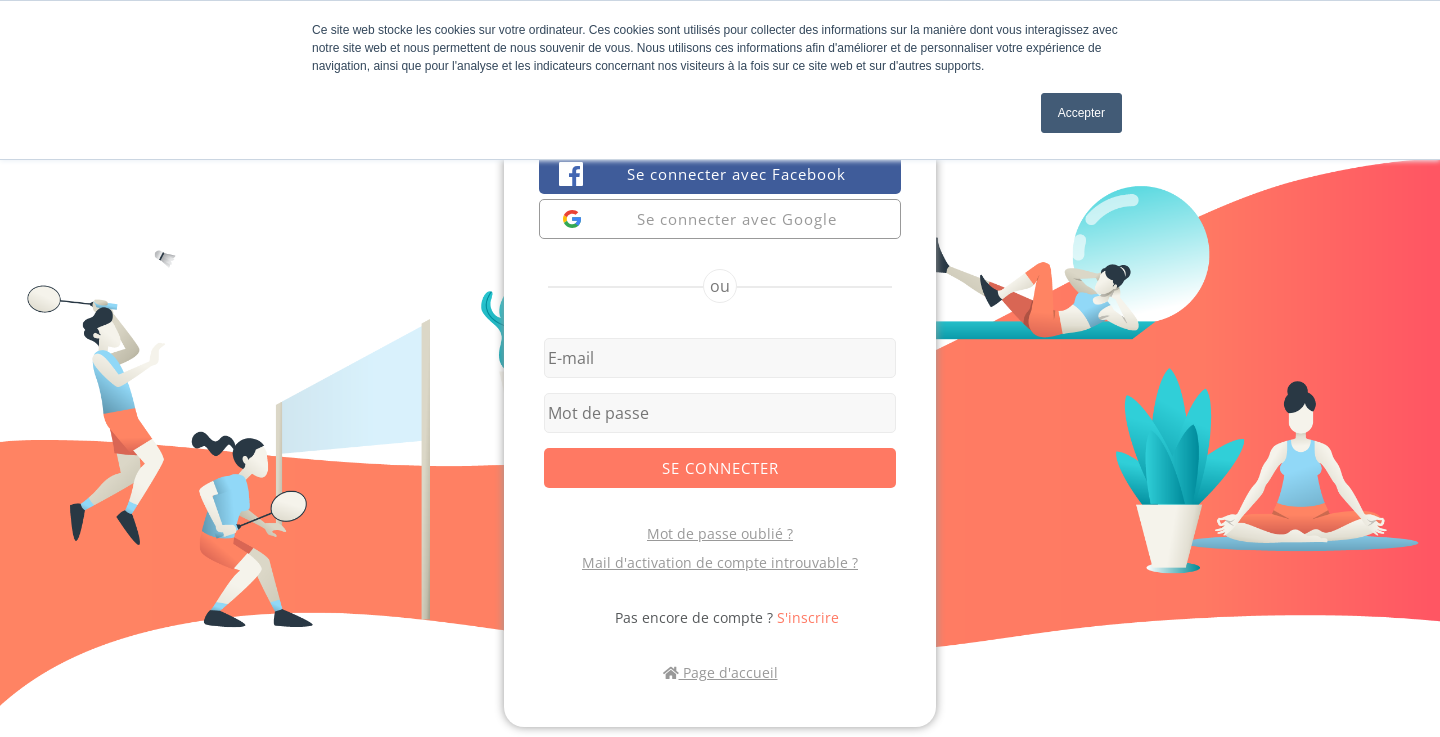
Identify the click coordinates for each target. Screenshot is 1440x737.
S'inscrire (808, 617)
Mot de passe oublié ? (720, 533)
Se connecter (720, 468)
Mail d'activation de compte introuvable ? (720, 562)
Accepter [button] (1081, 113)
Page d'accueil (720, 672)
